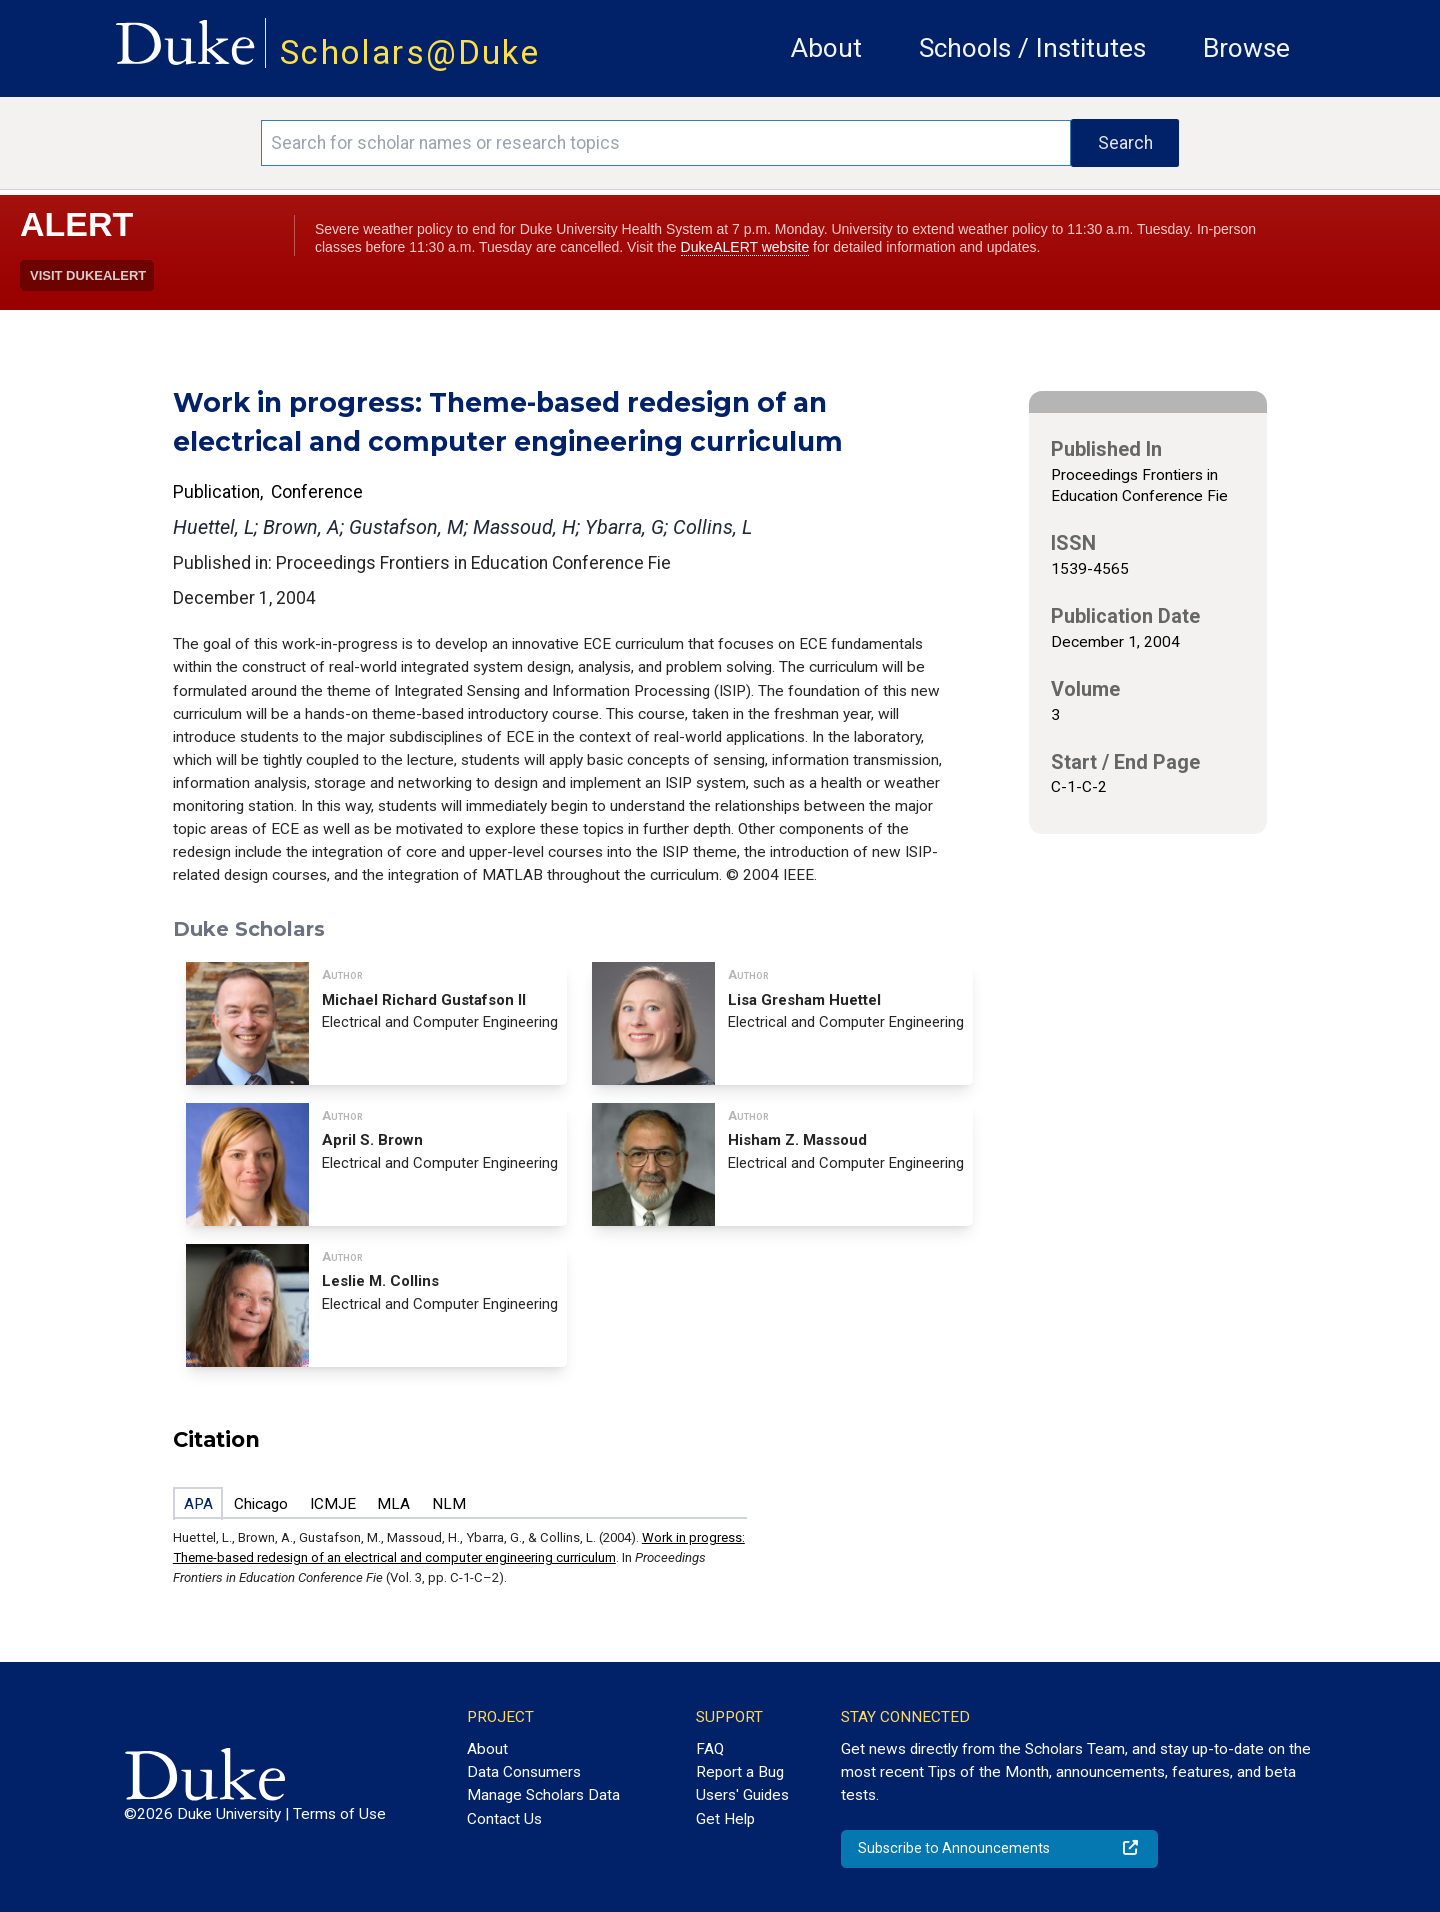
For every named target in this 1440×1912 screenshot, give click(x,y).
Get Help (725, 1819)
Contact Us (504, 1819)
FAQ (710, 1749)
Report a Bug (740, 1772)
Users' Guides (742, 1795)
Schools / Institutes (1032, 48)
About (826, 48)
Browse (1246, 48)
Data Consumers (524, 1772)
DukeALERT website (745, 247)
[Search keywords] (666, 143)
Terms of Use (339, 1814)
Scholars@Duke (410, 52)
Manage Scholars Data (543, 1795)
